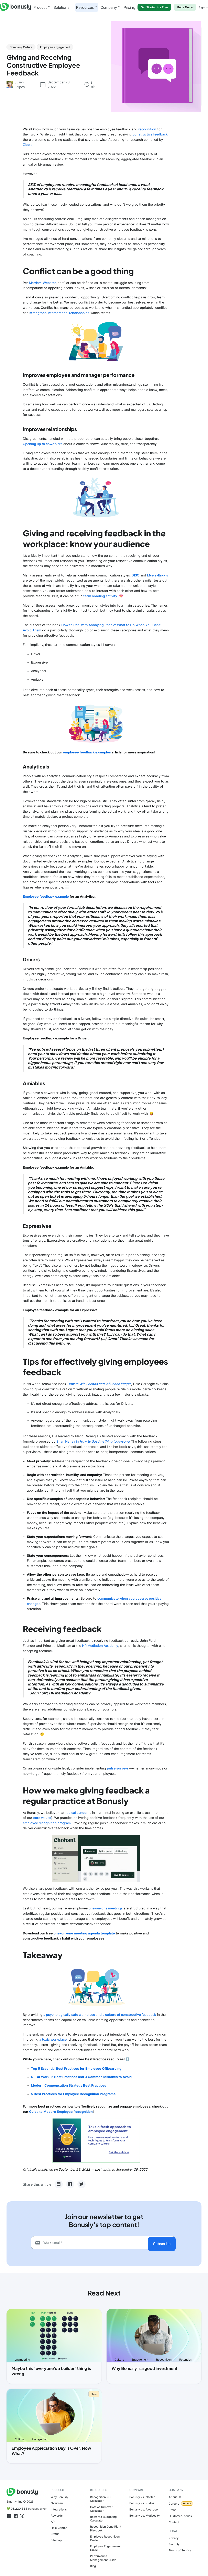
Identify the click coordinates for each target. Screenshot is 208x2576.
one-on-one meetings (106, 1908)
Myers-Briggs (157, 575)
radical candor (76, 1813)
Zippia (27, 145)
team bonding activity (100, 596)
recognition (147, 129)
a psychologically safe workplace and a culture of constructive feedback (99, 2015)
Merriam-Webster (42, 283)
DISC (135, 575)
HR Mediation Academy (100, 1646)
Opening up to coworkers (42, 444)
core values (42, 1818)
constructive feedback (150, 134)
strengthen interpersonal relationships (59, 313)
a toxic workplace (53, 2039)
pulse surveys (118, 1768)
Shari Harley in (92, 1441)
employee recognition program (47, 1823)
